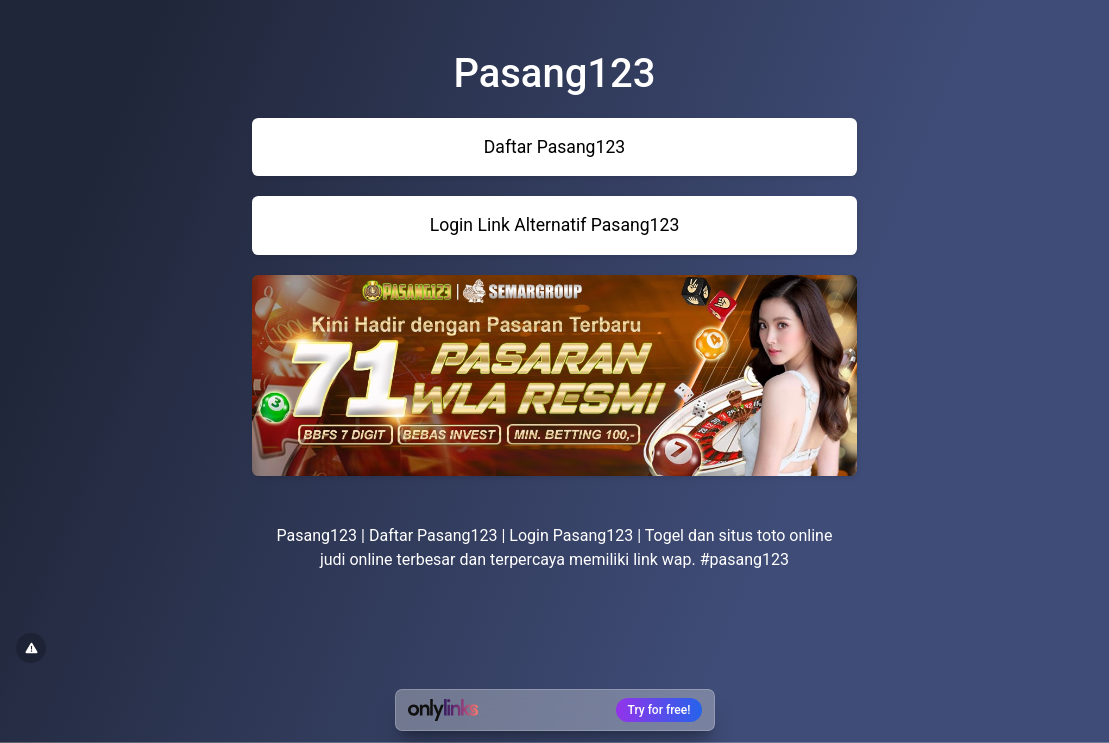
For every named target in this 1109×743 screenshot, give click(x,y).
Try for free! (659, 710)
